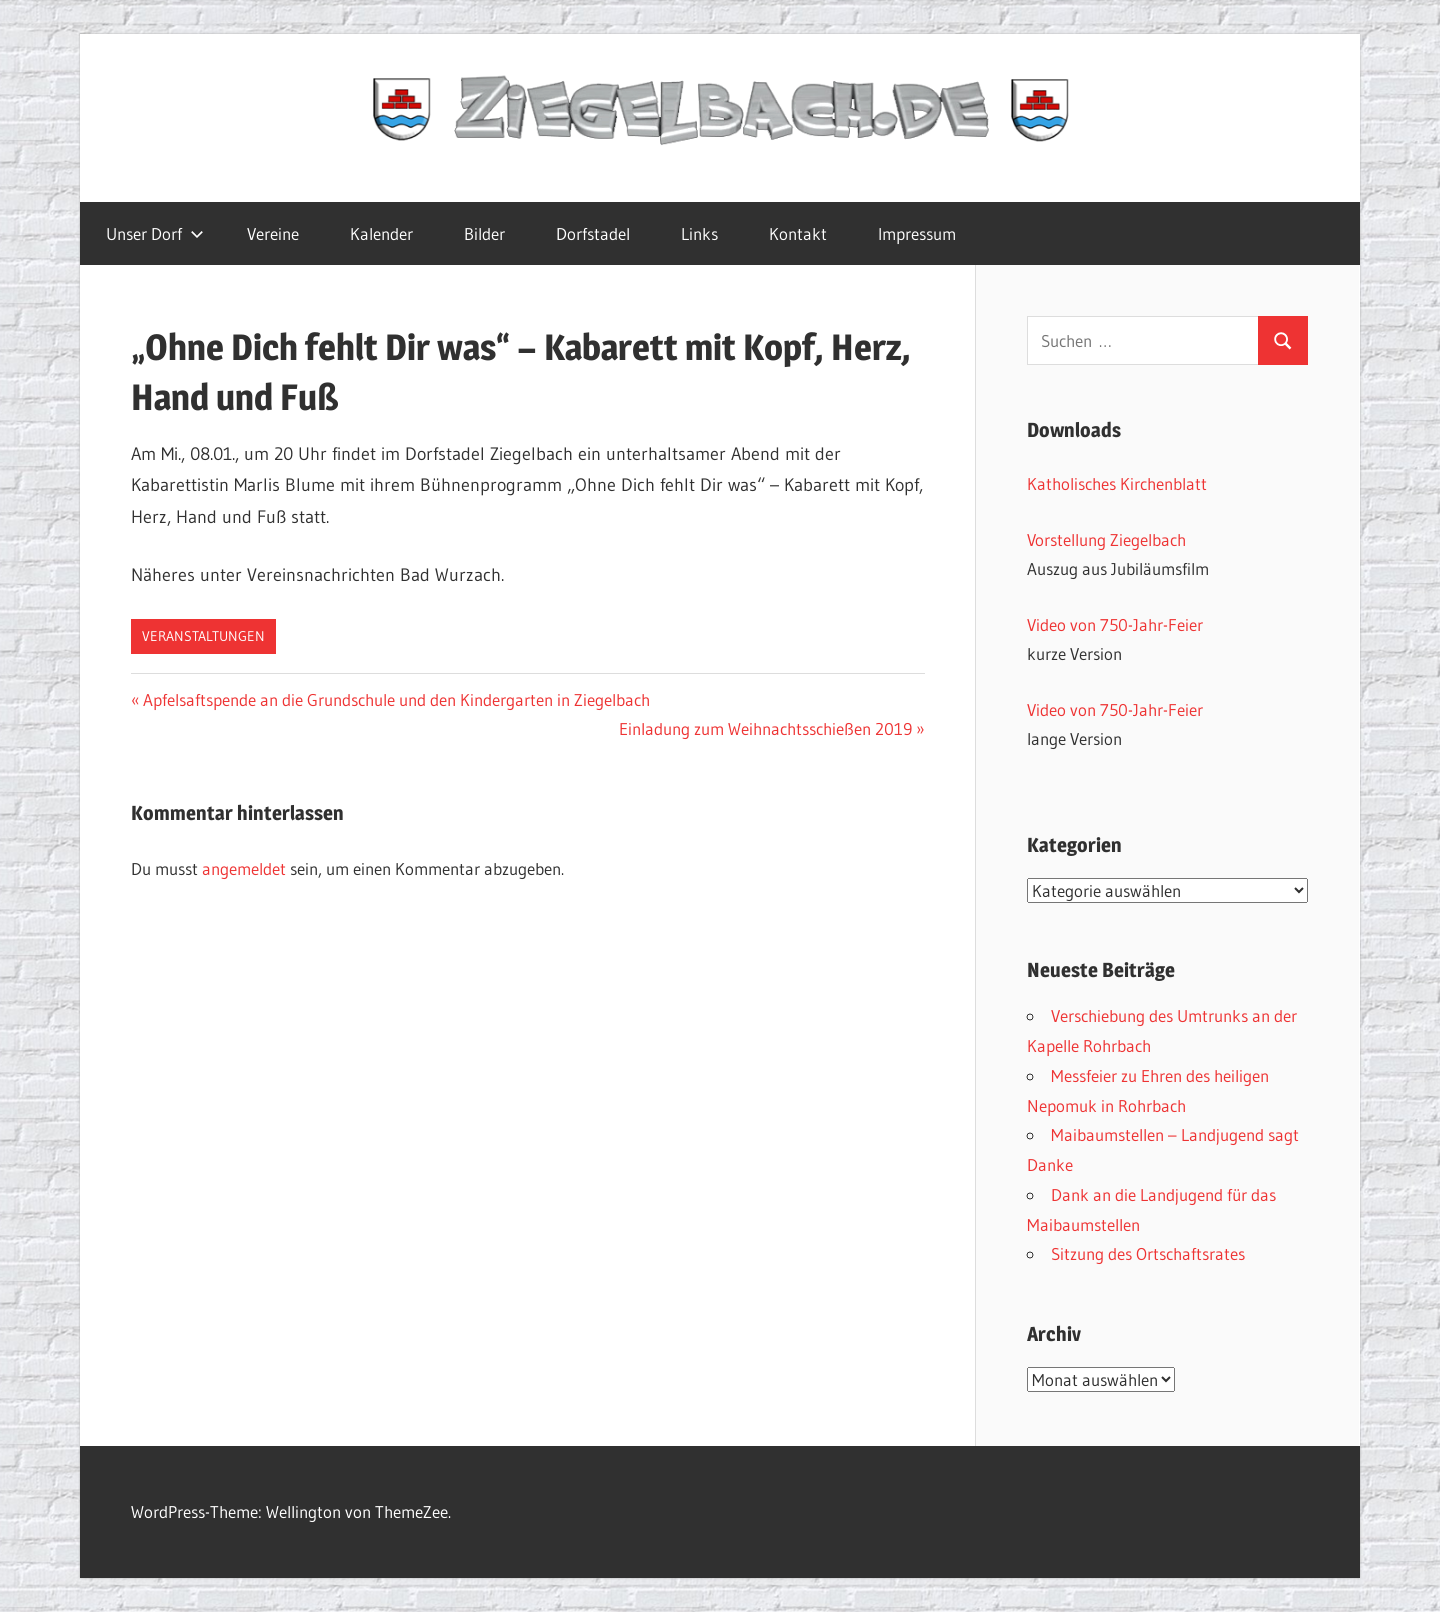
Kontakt (798, 233)
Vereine (273, 233)
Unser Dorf (155, 233)
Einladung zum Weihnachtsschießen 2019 (765, 728)
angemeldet (244, 868)
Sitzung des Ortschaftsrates (1148, 1253)
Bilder (484, 233)
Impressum (917, 233)
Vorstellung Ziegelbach (1106, 539)
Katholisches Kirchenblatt (1117, 483)
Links (699, 233)
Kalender (381, 233)
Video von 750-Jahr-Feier (1115, 624)
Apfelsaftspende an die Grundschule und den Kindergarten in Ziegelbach (396, 699)
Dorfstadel (593, 233)
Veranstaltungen (203, 636)
